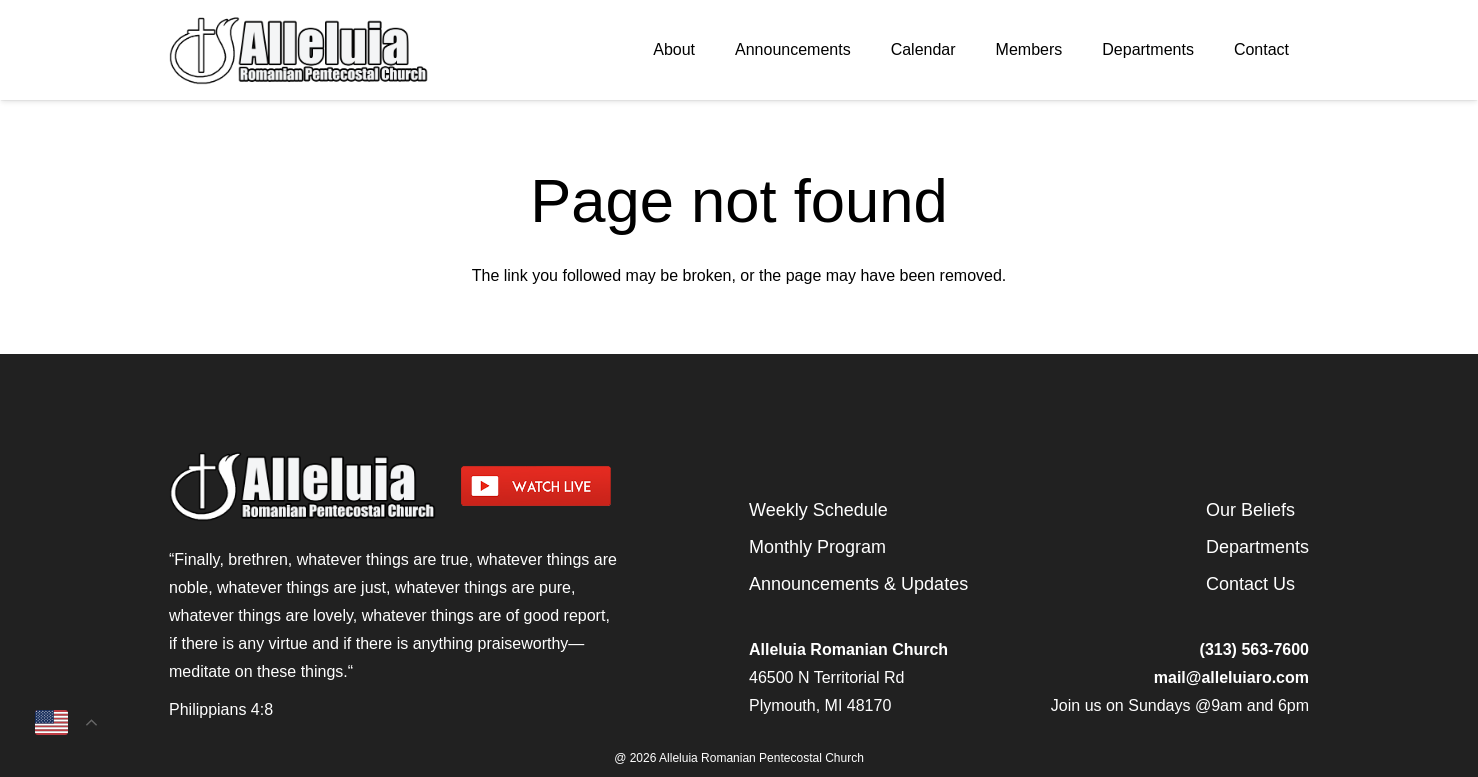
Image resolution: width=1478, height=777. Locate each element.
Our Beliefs (1250, 510)
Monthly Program (817, 547)
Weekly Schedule (818, 510)
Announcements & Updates (858, 584)
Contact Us (1250, 584)
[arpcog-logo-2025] (344, 50)
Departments (1257, 547)
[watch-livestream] (595, 486)
